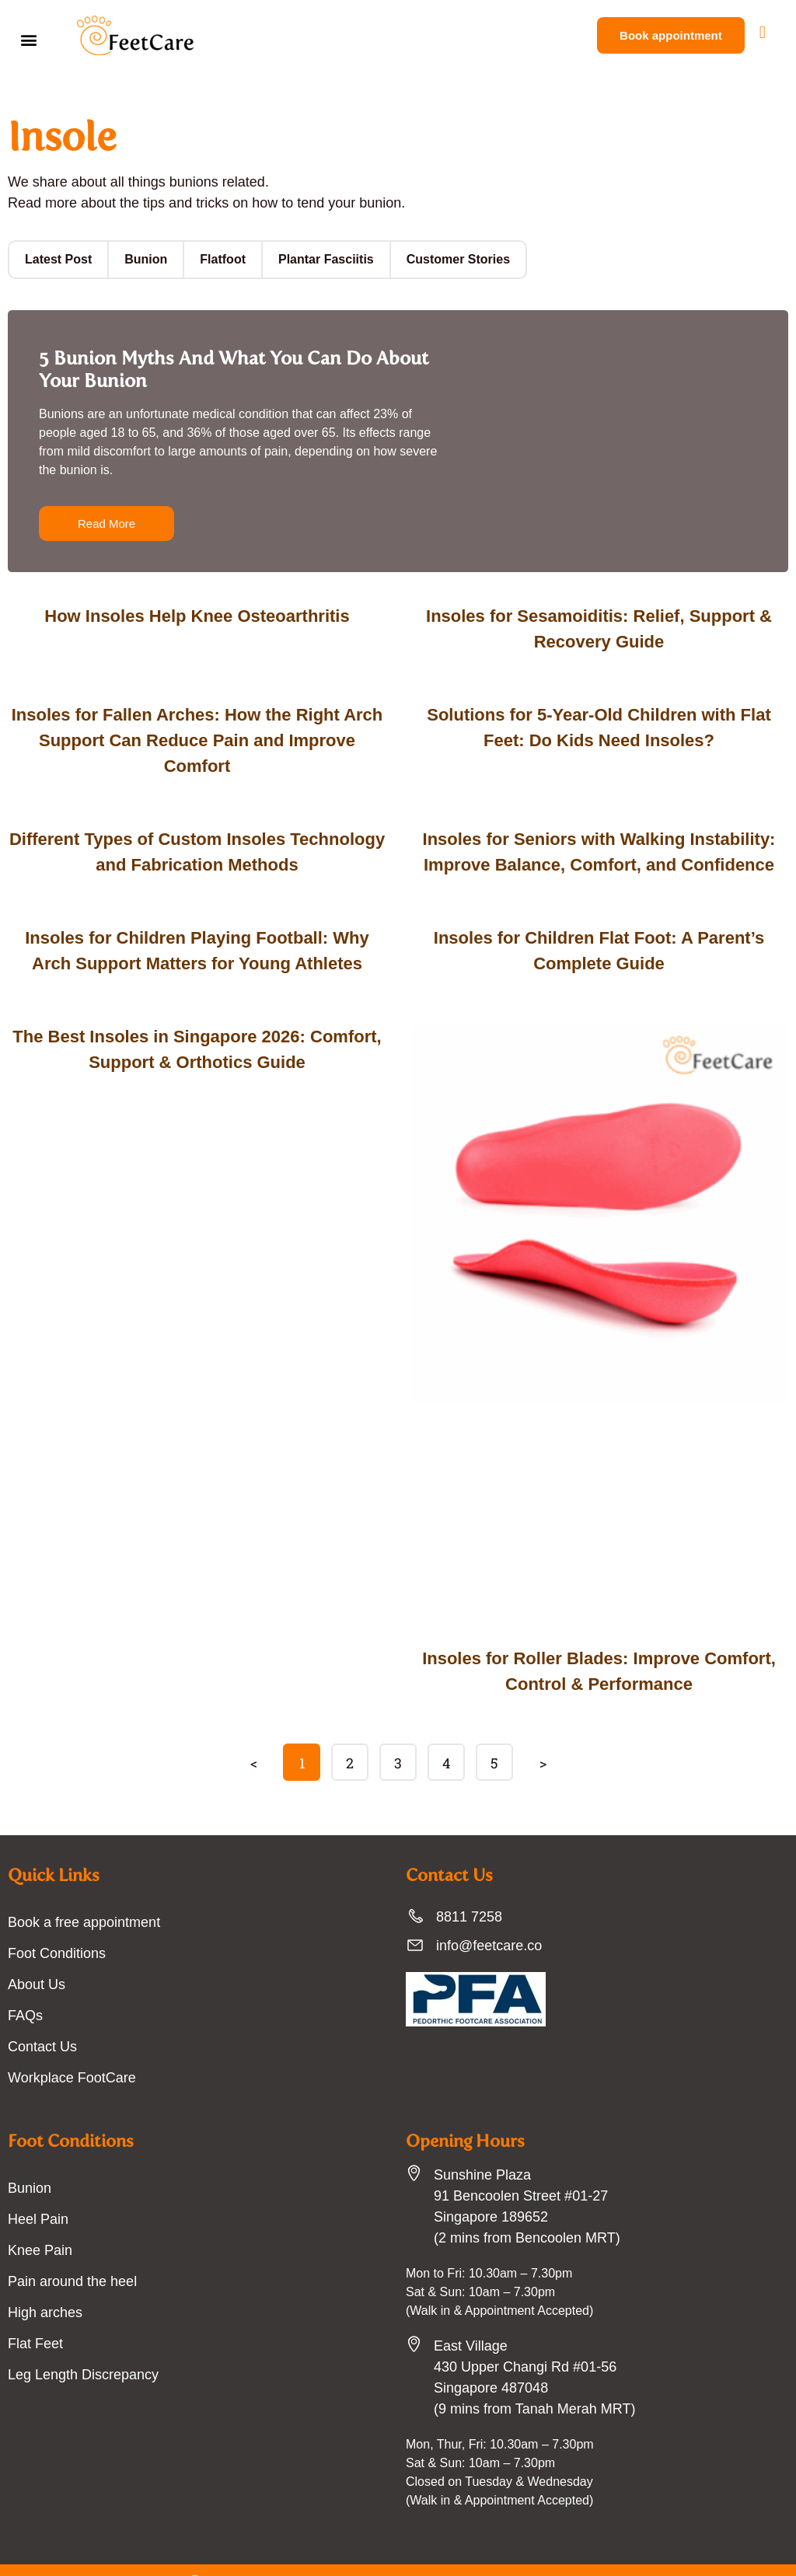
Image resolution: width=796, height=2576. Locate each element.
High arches (43, 2286)
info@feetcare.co (487, 1920)
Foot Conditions (57, 1927)
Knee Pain (38, 2224)
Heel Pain (37, 2193)
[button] (28, 39)
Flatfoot (214, 259)
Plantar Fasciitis (313, 259)
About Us (36, 1958)
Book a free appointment (82, 1896)
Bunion (139, 259)
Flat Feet (34, 2317)
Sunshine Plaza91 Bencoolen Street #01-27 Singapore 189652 (518, 2170)
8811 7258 (468, 1891)
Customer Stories (438, 259)
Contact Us (41, 2021)
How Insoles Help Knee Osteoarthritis (197, 616)
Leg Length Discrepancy (79, 2349)
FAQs (24, 1989)
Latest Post (56, 259)
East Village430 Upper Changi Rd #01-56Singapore (521, 2341)
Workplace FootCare (70, 2052)
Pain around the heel (69, 2255)
